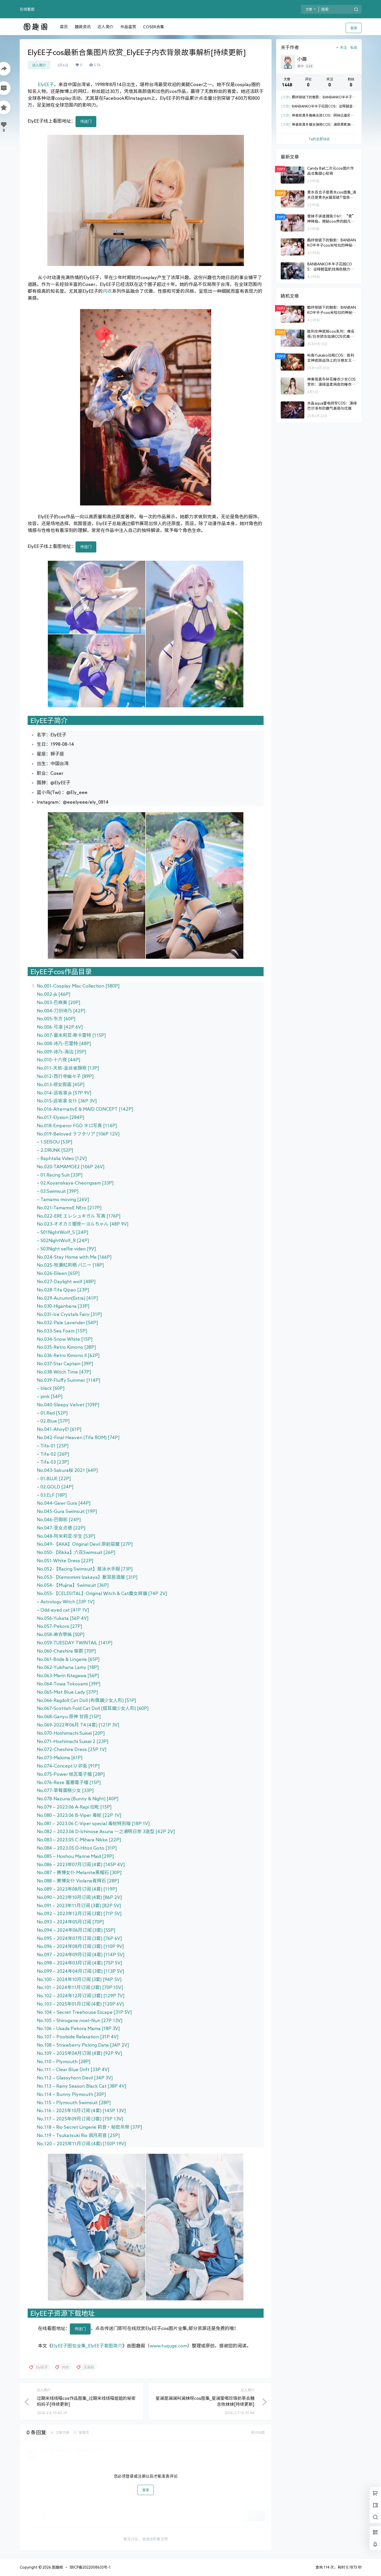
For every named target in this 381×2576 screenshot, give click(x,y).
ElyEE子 (46, 84)
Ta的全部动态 (318, 139)
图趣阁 (57, 2567)
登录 (353, 28)
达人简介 (39, 65)
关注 (341, 47)
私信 (353, 47)
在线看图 (27, 9)
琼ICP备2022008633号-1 (90, 2567)
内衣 (107, 291)
